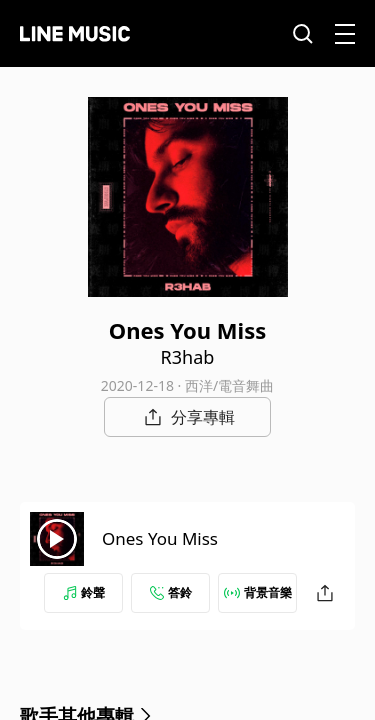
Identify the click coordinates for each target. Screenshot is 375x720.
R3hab (188, 357)
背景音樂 (258, 592)
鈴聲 (84, 592)
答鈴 (171, 592)
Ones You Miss (160, 538)
